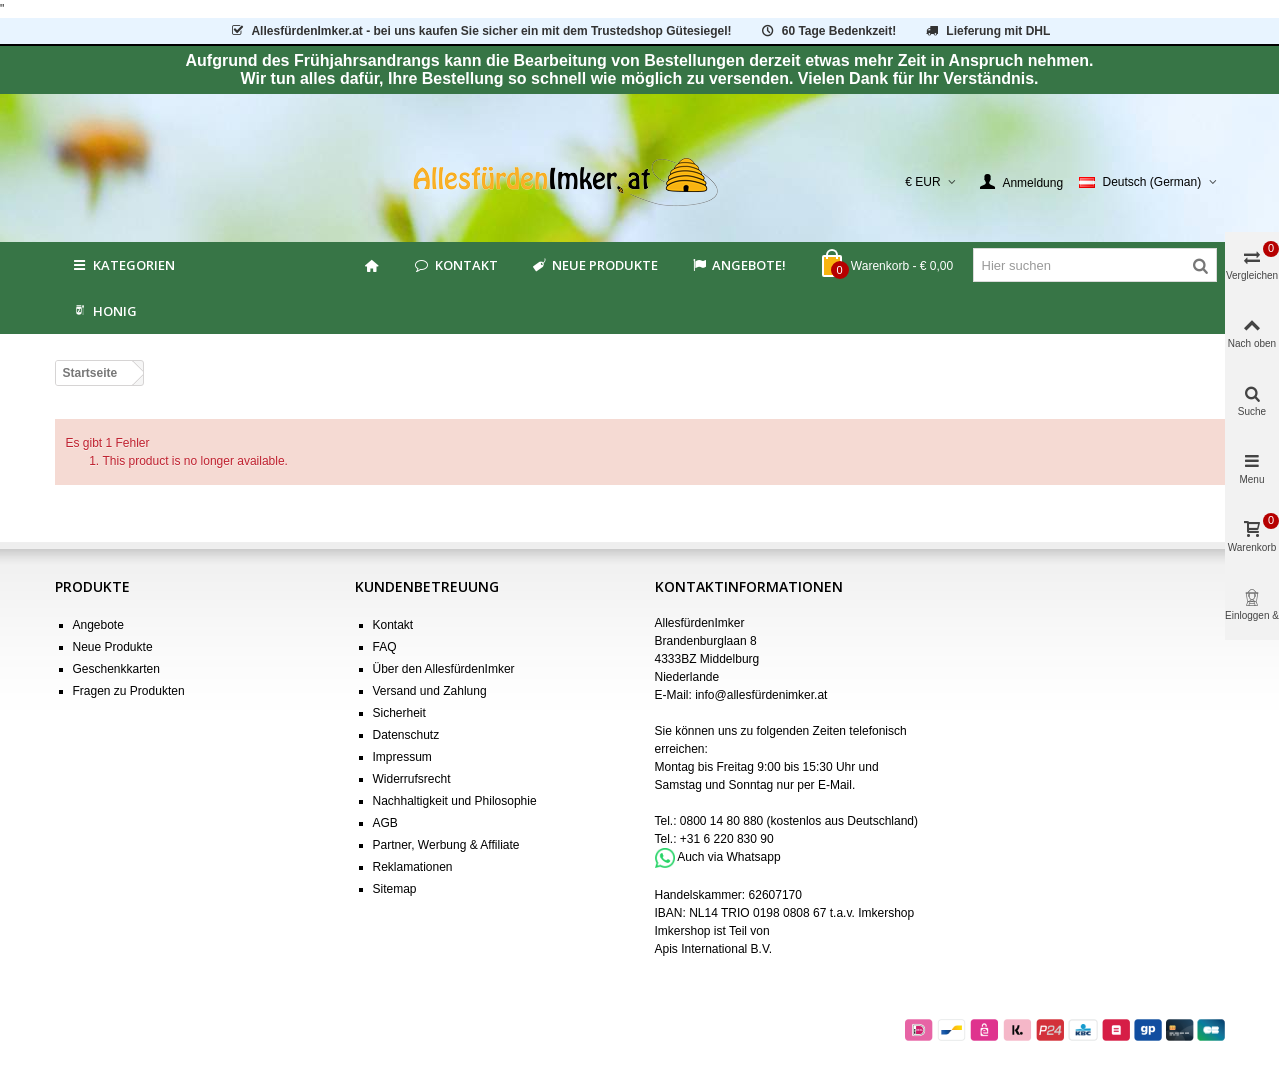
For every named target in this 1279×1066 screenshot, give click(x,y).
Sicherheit (399, 713)
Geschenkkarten (116, 669)
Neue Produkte (594, 265)
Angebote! (738, 265)
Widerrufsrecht (412, 779)
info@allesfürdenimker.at (761, 695)
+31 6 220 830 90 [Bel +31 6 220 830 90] (727, 839)
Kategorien (123, 265)
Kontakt (455, 265)
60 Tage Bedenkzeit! (827, 31)
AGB (385, 823)
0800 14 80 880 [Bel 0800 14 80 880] (721, 821)
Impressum (402, 757)
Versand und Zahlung (430, 691)
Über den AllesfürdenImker (444, 669)
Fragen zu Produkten (129, 691)
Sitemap (395, 889)
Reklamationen (413, 867)
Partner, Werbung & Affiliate (446, 845)
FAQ (385, 647)
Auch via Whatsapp (728, 857)
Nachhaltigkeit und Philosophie (455, 801)
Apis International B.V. (714, 949)
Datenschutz (406, 735)
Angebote (98, 625)
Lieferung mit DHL (987, 31)
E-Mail (835, 785)
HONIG (104, 311)
